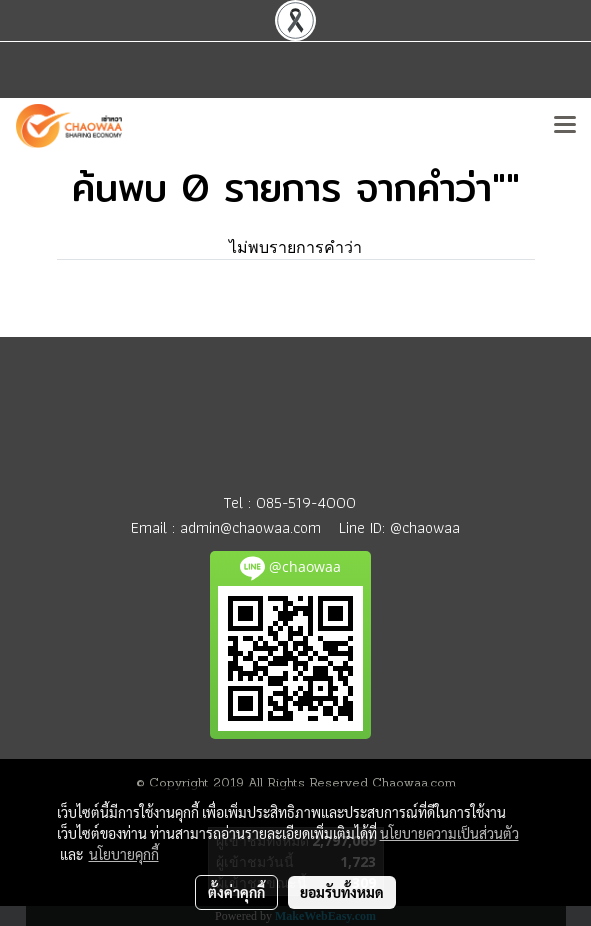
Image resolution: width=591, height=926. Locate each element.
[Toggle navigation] (565, 126)
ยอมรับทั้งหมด (342, 892)
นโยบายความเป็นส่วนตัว (449, 833)
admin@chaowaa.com (250, 527)
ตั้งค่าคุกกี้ (236, 892)
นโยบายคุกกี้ (124, 854)
